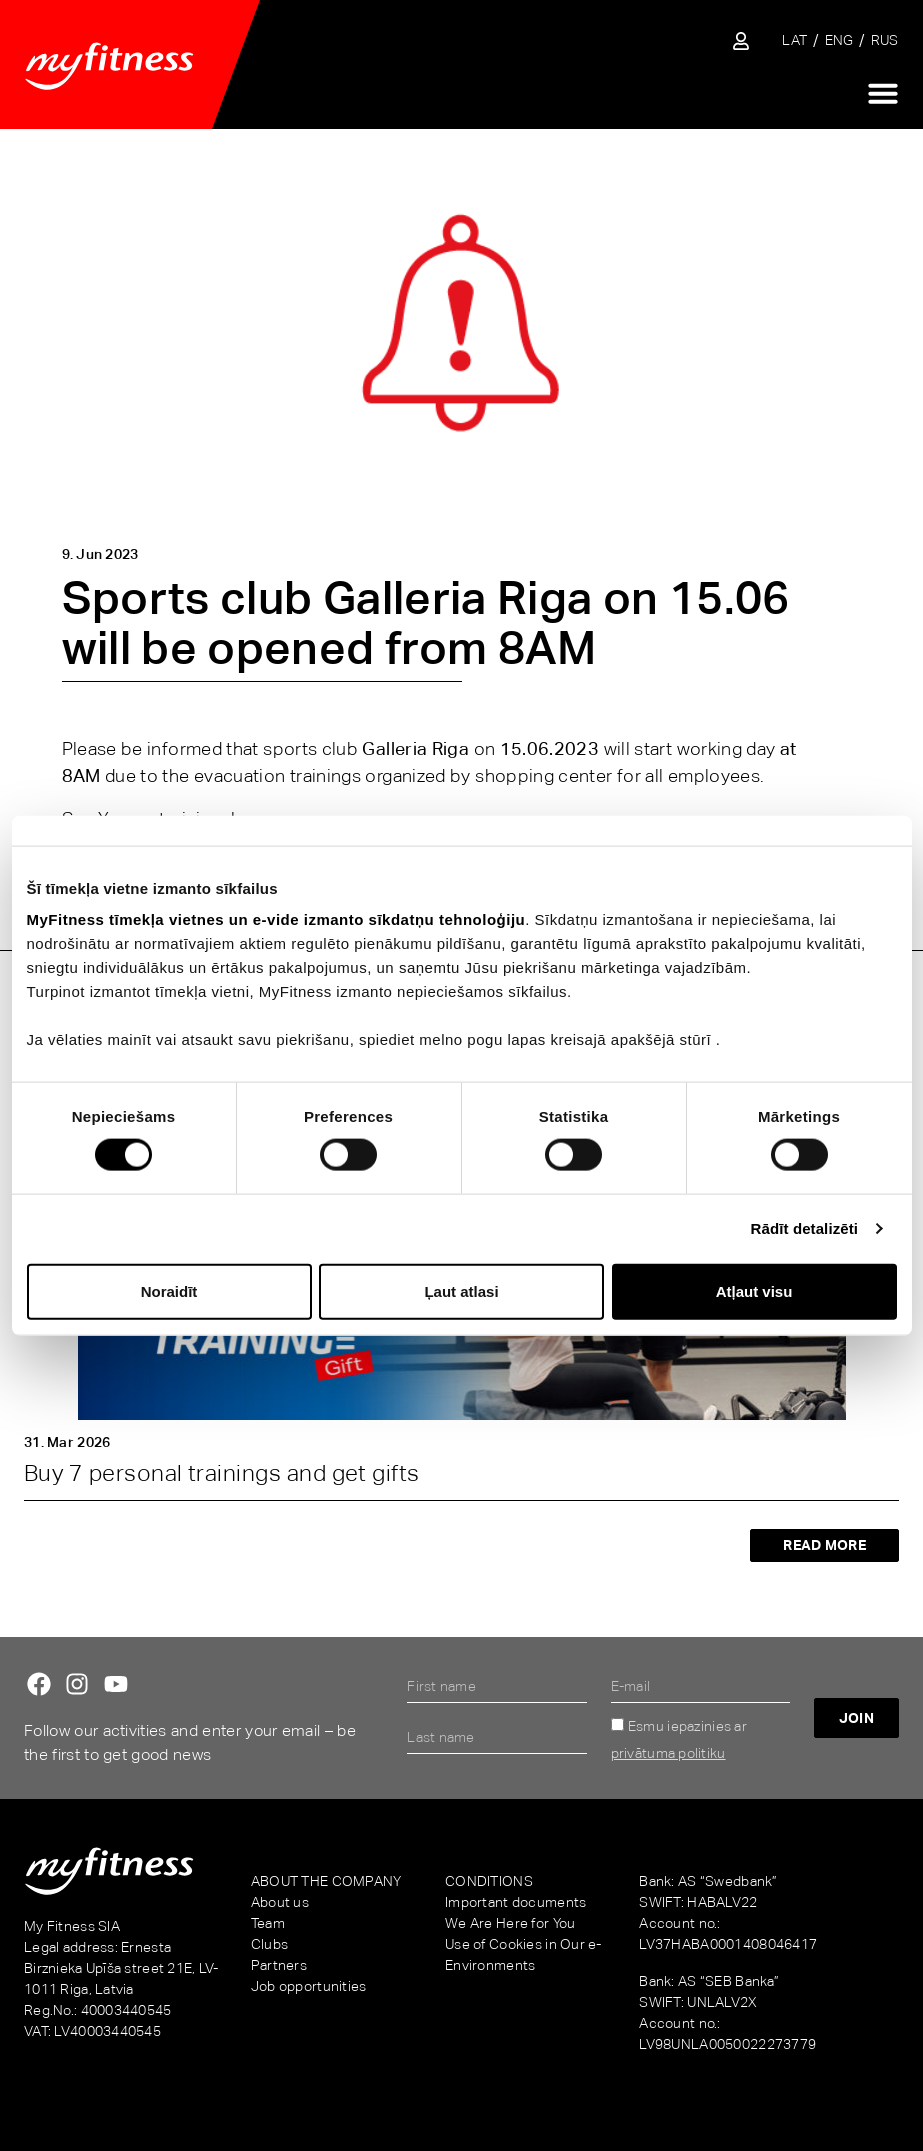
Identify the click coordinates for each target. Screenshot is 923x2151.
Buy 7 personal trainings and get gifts (222, 1472)
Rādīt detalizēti (804, 1228)
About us (280, 1902)
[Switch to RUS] (885, 40)
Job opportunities (309, 1986)
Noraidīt (169, 1290)
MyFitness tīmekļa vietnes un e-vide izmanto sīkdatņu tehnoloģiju (276, 919)
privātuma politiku (668, 1753)
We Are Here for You (510, 1923)
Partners (279, 1965)
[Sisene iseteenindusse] (741, 41)
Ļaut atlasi (461, 1290)
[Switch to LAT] (794, 40)
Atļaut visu (754, 1290)
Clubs (269, 1944)
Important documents (515, 1902)
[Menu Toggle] (883, 93)
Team (268, 1923)
